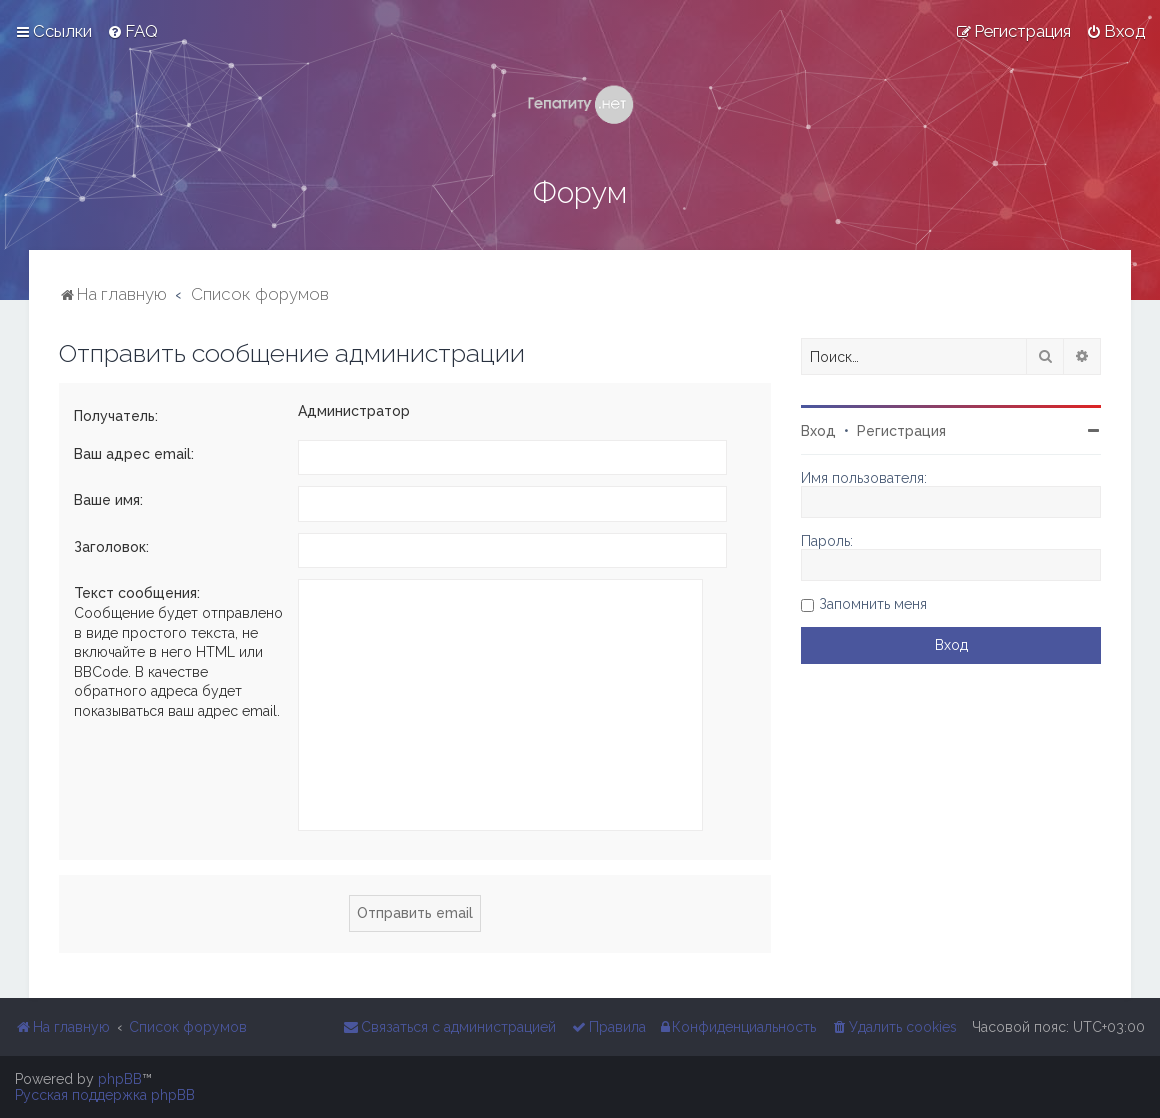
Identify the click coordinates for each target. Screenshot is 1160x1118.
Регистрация (901, 431)
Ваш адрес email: (134, 454)
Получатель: (116, 416)
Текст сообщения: (137, 593)
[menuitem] (132, 31)
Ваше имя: (108, 500)
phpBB (120, 1079)
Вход (818, 431)
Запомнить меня (873, 604)
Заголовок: (111, 547)
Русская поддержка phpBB (105, 1095)
